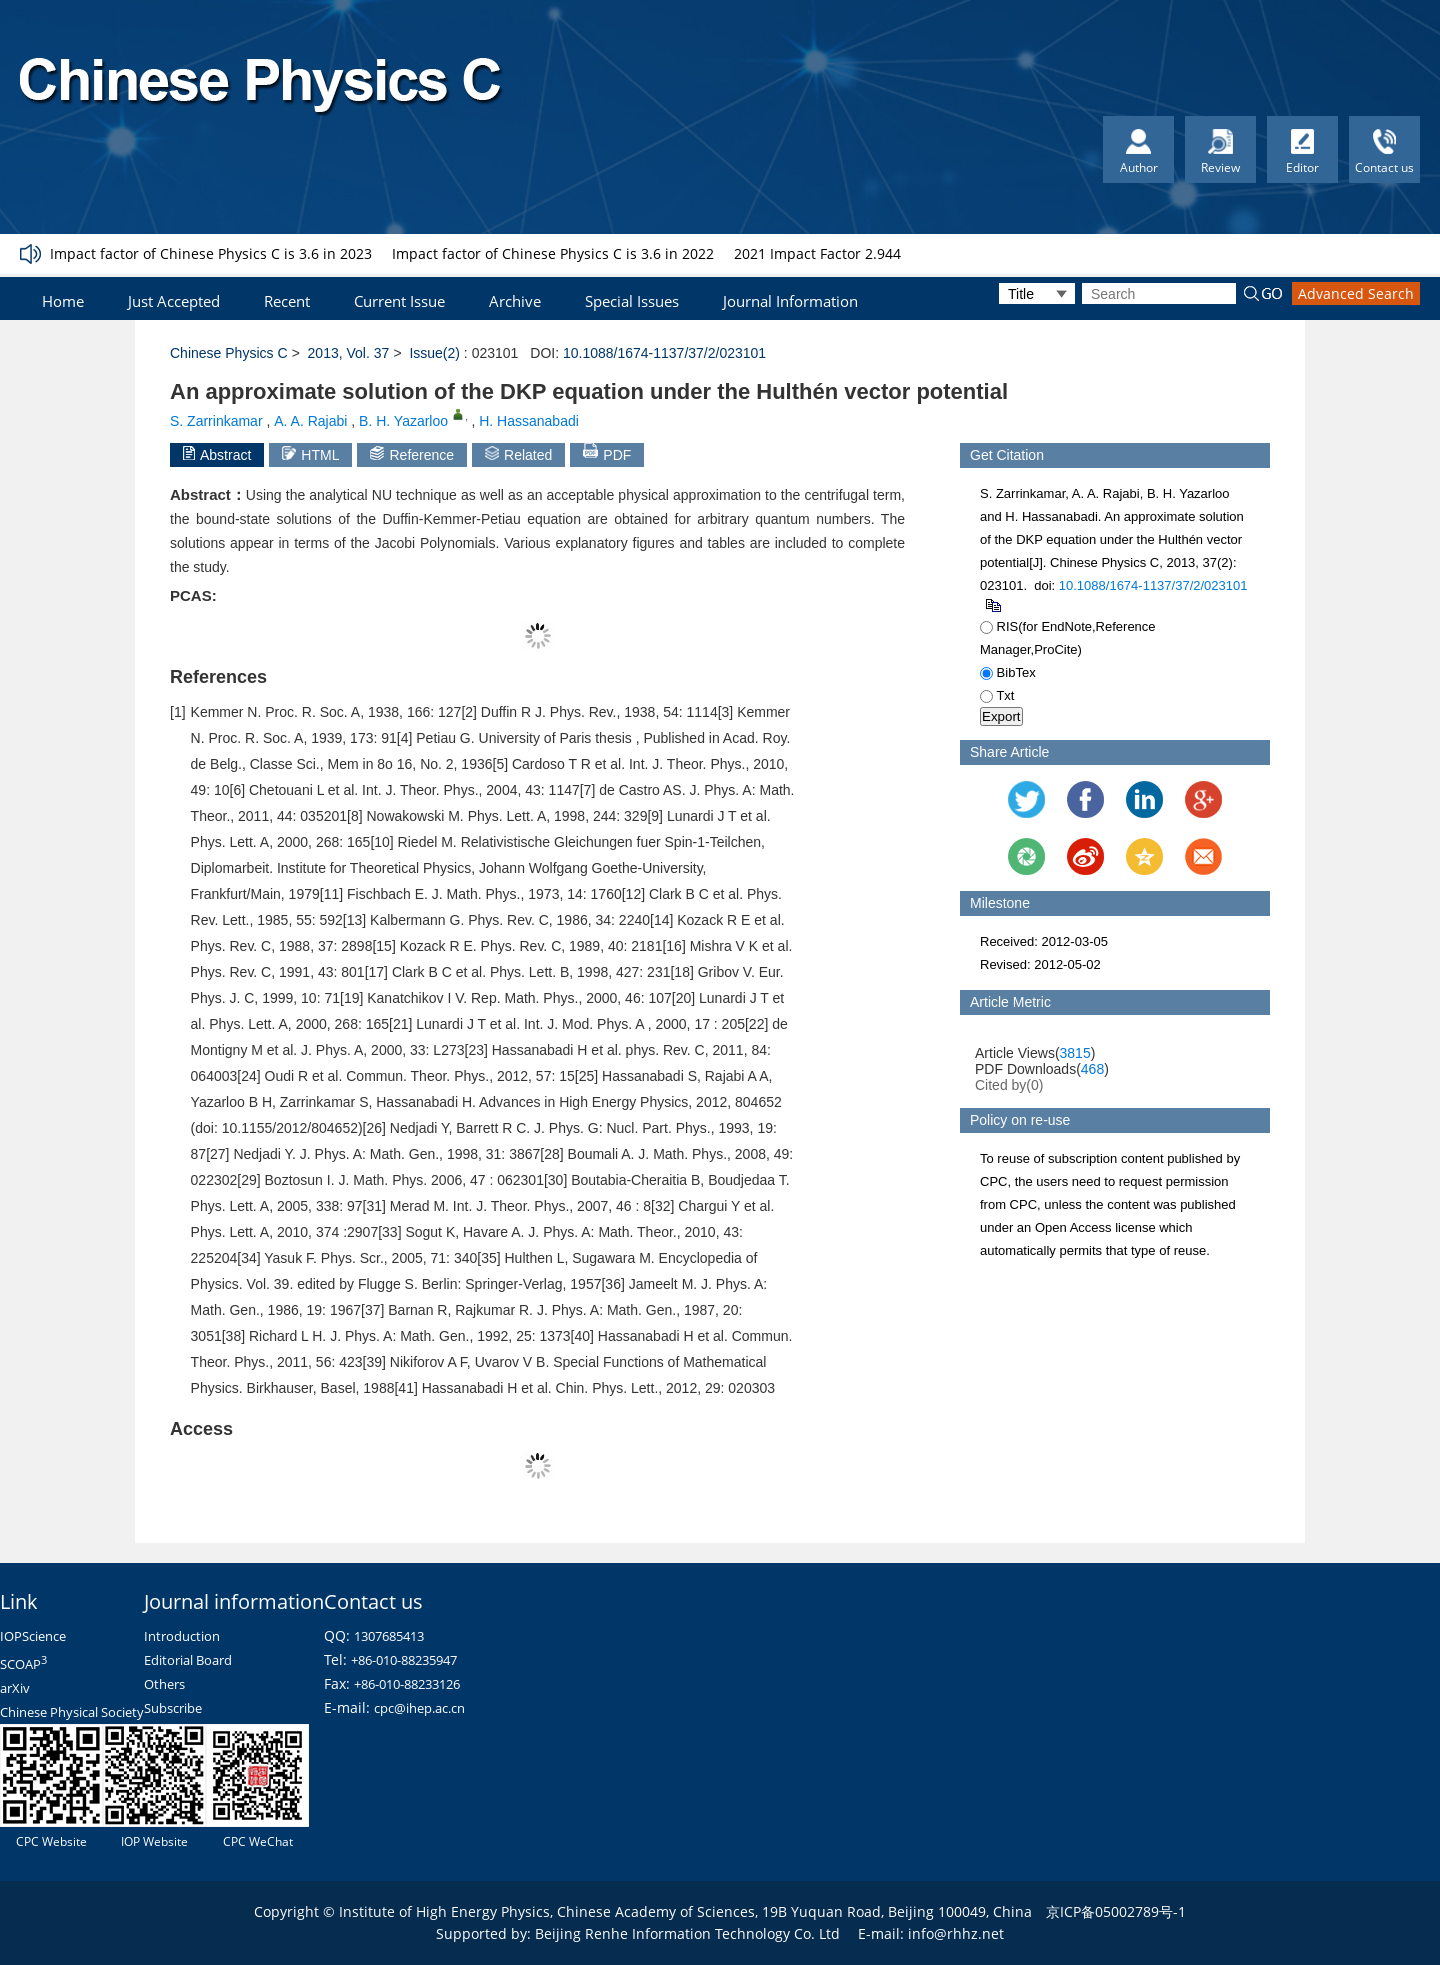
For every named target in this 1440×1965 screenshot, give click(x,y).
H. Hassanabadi (529, 421)
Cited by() (1009, 1085)
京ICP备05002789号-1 (1116, 1911)
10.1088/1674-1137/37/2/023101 (664, 353)
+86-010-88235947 (404, 1660)
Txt (997, 695)
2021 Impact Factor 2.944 (817, 253)
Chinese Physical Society (72, 1712)
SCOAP (23, 1664)
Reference (412, 454)
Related (518, 454)
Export (1001, 716)
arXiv (15, 1688)
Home (63, 301)
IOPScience (33, 1636)
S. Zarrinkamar (216, 421)
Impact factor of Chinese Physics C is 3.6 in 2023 (211, 253)
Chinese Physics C (229, 353)
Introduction (182, 1636)
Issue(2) (434, 353)
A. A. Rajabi (310, 421)
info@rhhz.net (956, 1933)
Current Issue (399, 301)
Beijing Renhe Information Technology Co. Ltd (687, 1933)
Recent (287, 301)
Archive (515, 301)
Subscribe (173, 1708)
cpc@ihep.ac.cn (419, 1708)
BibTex (1008, 672)
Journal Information (790, 301)
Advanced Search (1356, 293)
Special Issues (632, 301)
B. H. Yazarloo (403, 421)
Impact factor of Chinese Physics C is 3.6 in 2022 (553, 253)
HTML (310, 454)
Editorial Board (188, 1660)
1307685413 (389, 1636)
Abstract (217, 454)
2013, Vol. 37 (349, 353)
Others (164, 1684)
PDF (607, 453)
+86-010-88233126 (407, 1684)
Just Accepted (174, 301)
